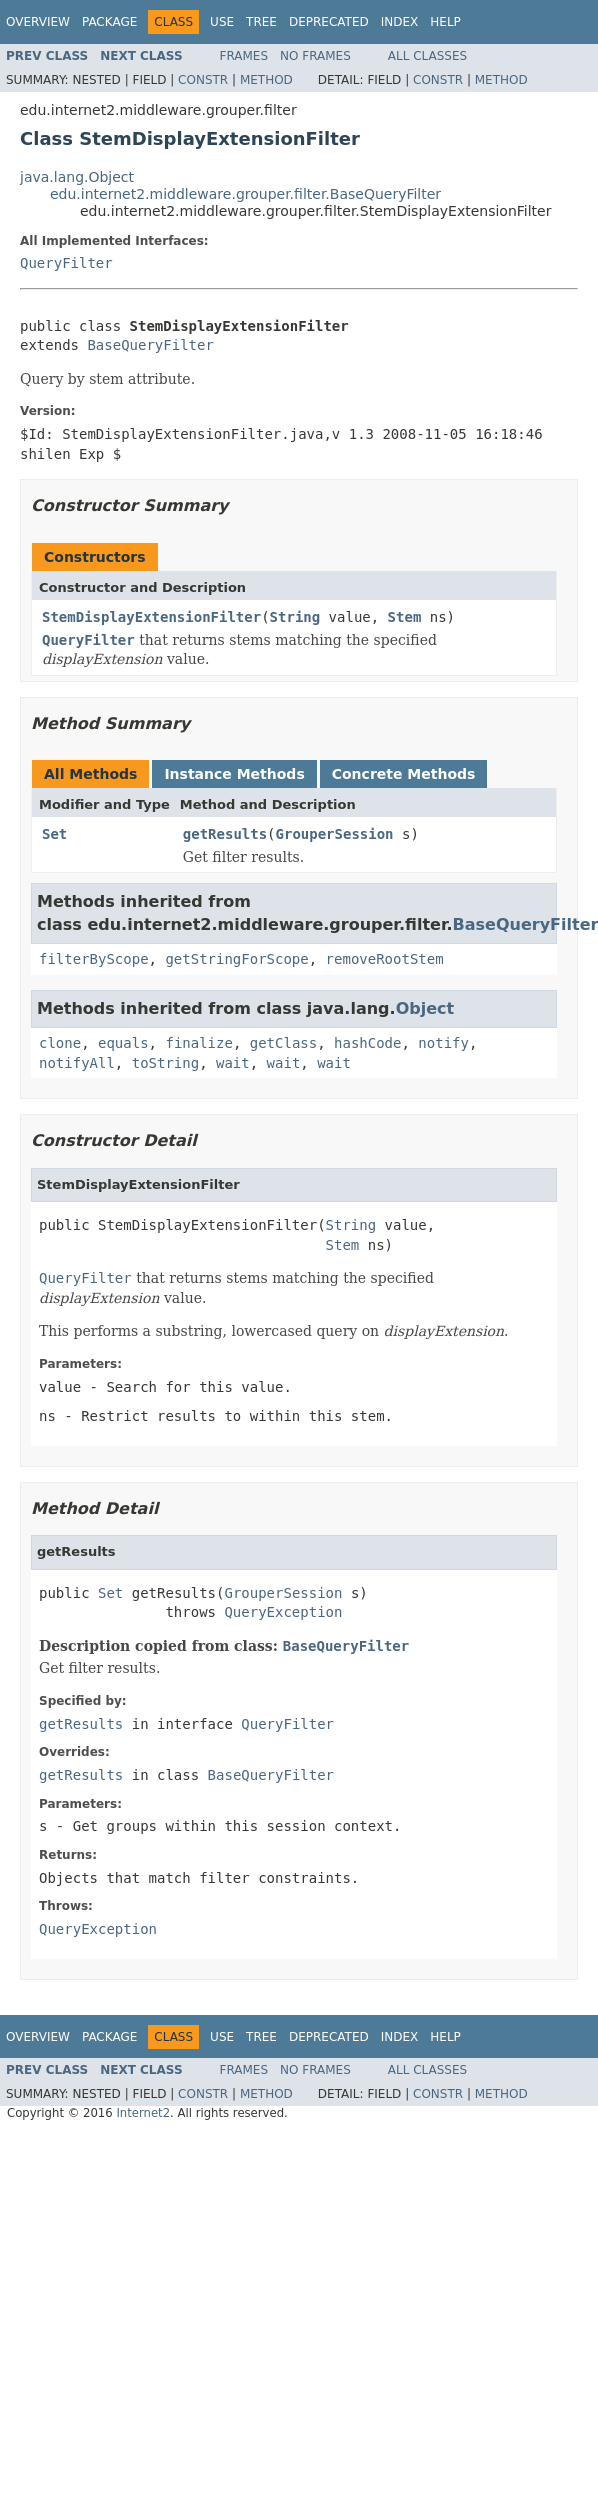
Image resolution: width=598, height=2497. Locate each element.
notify (443, 1043)
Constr (203, 80)
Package (109, 22)
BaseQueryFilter (150, 345)
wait (233, 1063)
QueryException (283, 1612)
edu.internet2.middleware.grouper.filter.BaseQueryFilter (245, 194)
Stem (405, 617)
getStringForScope (236, 959)
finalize (198, 1043)
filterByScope (94, 959)
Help (445, 22)
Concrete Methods (404, 774)
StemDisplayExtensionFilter (151, 617)
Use (222, 22)
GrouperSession (335, 834)
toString (165, 1063)
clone (60, 1043)
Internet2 (143, 2113)
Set (54, 834)
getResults (225, 834)
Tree (261, 22)
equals (123, 1043)
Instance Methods (234, 774)
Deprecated (329, 22)
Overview (38, 22)
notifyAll (77, 1063)
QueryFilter (66, 263)
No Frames (315, 56)
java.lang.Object (77, 177)
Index (400, 22)
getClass (283, 1043)
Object (425, 1008)
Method (266, 80)
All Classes (427, 56)
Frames (244, 56)
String (295, 617)
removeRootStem (385, 959)
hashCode (367, 1043)
